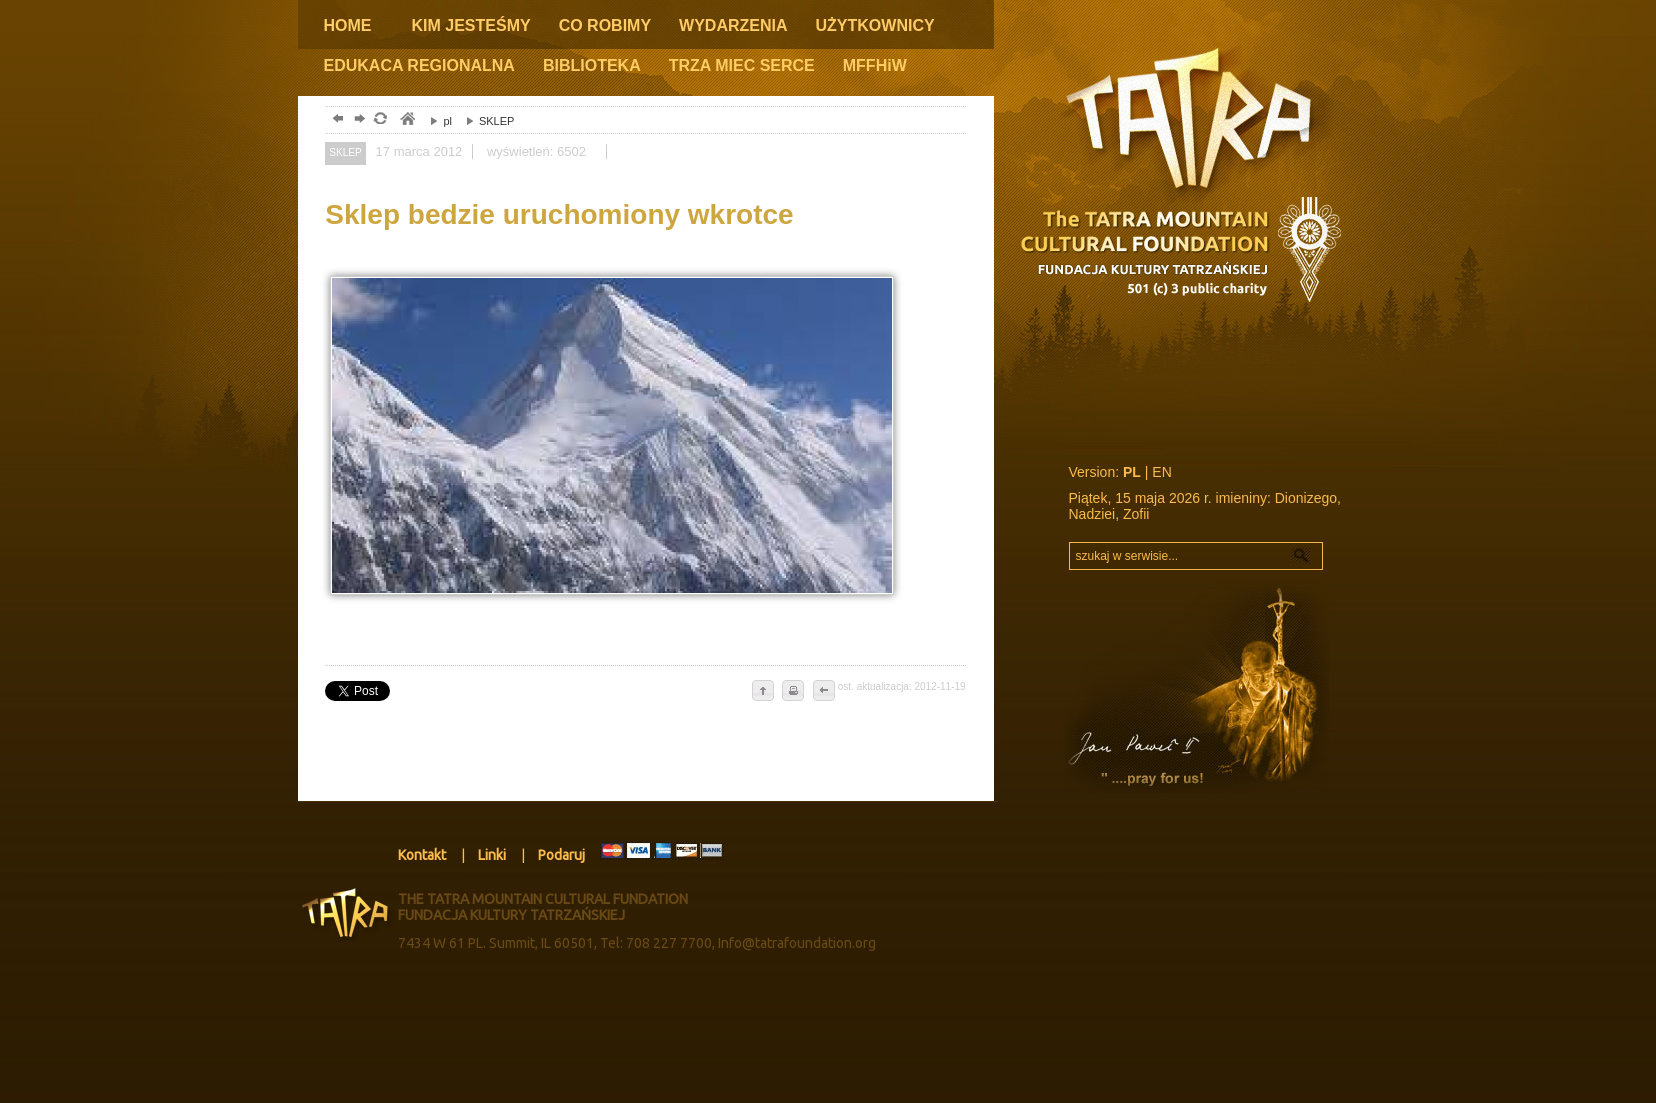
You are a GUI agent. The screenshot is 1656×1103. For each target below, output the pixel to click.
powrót (335, 120)
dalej (357, 120)
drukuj (793, 692)
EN (1161, 472)
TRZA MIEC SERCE (742, 65)
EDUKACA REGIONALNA (419, 65)
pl (436, 121)
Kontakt (422, 855)
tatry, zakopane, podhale (406, 120)
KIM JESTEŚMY (471, 25)
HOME (348, 25)
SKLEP (485, 121)
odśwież (379, 120)
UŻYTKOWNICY (875, 25)
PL (1132, 472)
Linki (492, 855)
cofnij (823, 692)
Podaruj (561, 855)
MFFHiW (875, 65)
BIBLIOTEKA (592, 65)
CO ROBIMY (605, 25)
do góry (763, 692)
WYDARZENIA (733, 25)
